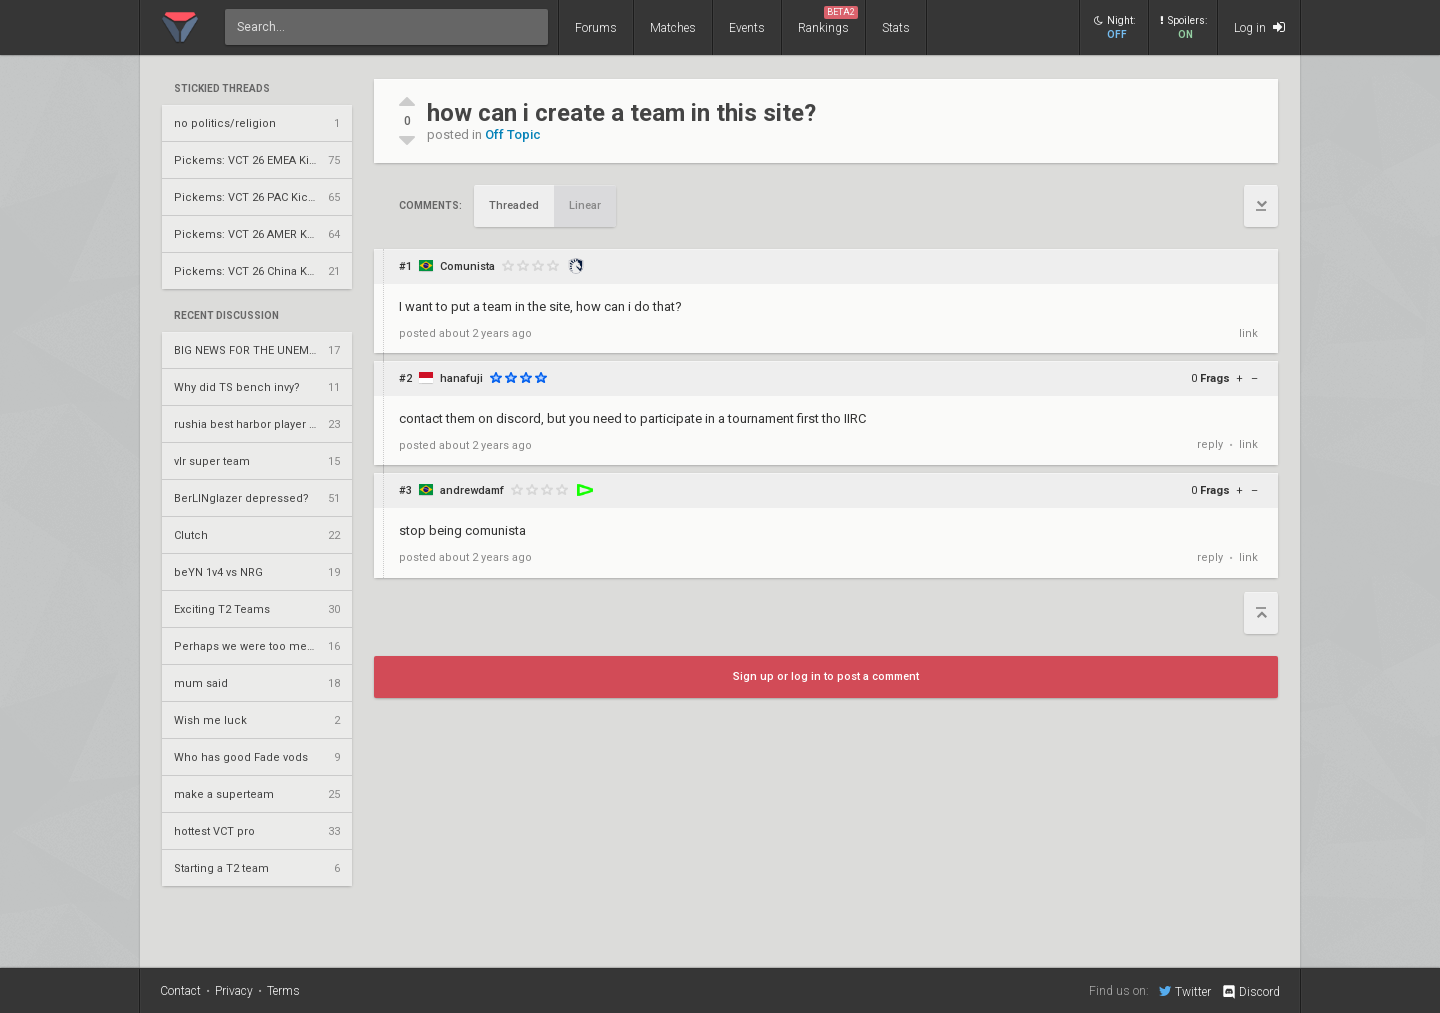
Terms (283, 991)
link (1248, 333)
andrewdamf (472, 490)
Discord (1250, 992)
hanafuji (461, 378)
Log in (1259, 27)
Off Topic (513, 134)
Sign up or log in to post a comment (826, 676)
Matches (673, 28)
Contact (180, 991)
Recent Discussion (226, 316)
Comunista (467, 266)
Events (747, 28)
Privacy (234, 991)
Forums (596, 28)
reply (1210, 444)
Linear (585, 205)
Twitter (1185, 991)
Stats (896, 28)
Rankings (828, 20)
